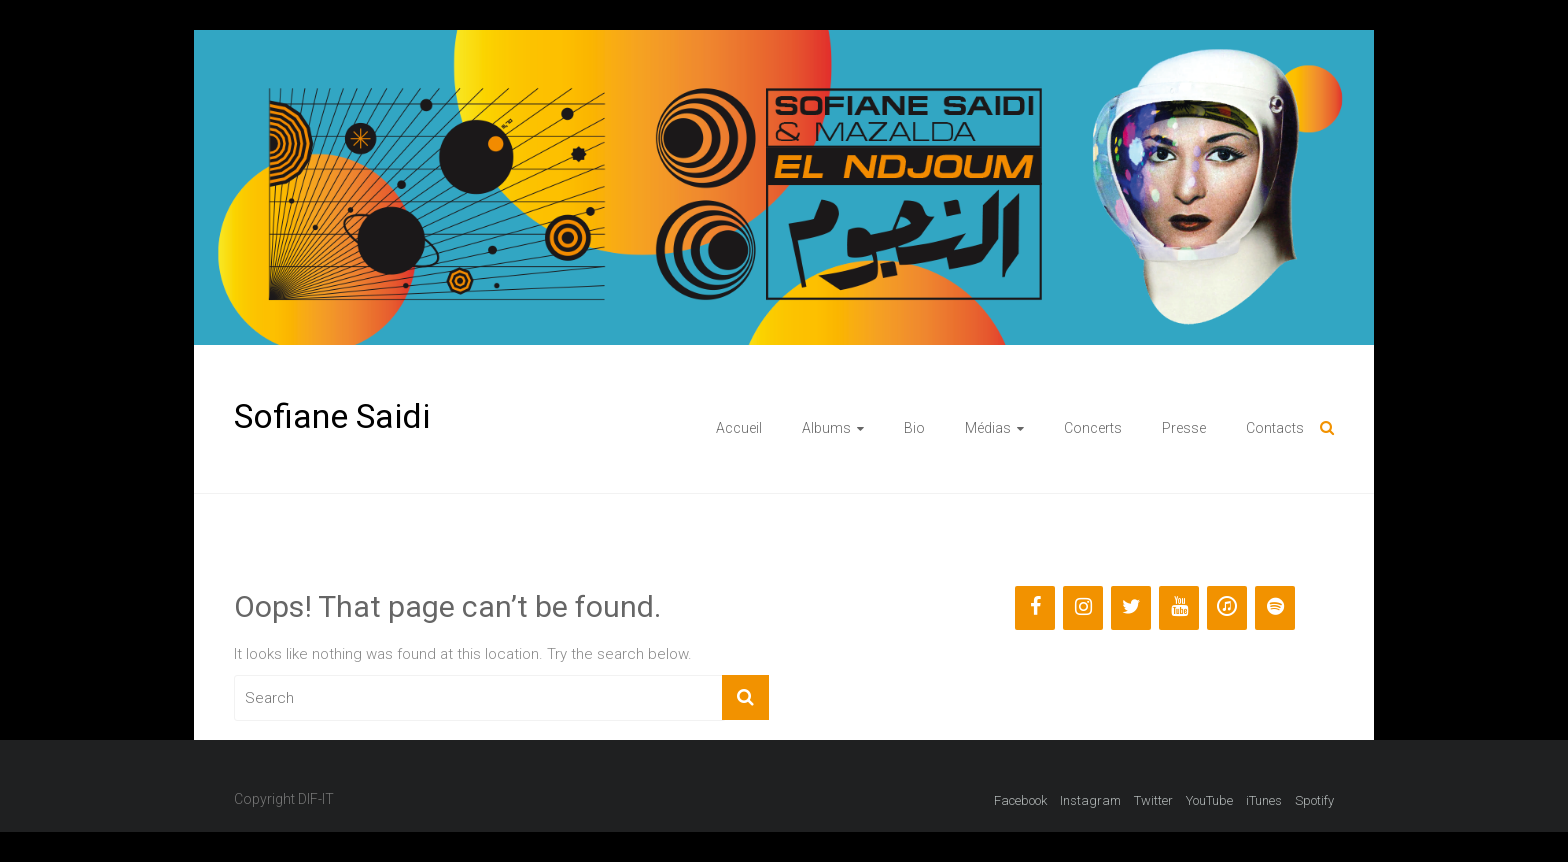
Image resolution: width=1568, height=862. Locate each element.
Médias (988, 428)
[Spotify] (1275, 608)
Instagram (1090, 800)
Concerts (1093, 428)
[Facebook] (1035, 608)
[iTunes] (1227, 608)
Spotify (1314, 800)
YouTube (1209, 800)
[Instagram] (1083, 608)
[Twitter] (1131, 608)
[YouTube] (1179, 608)
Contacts (1275, 428)
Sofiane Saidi (332, 416)
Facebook (1020, 800)
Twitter (1153, 800)
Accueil (739, 428)
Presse (1184, 428)
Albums (826, 428)
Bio (914, 428)
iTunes (1264, 800)
